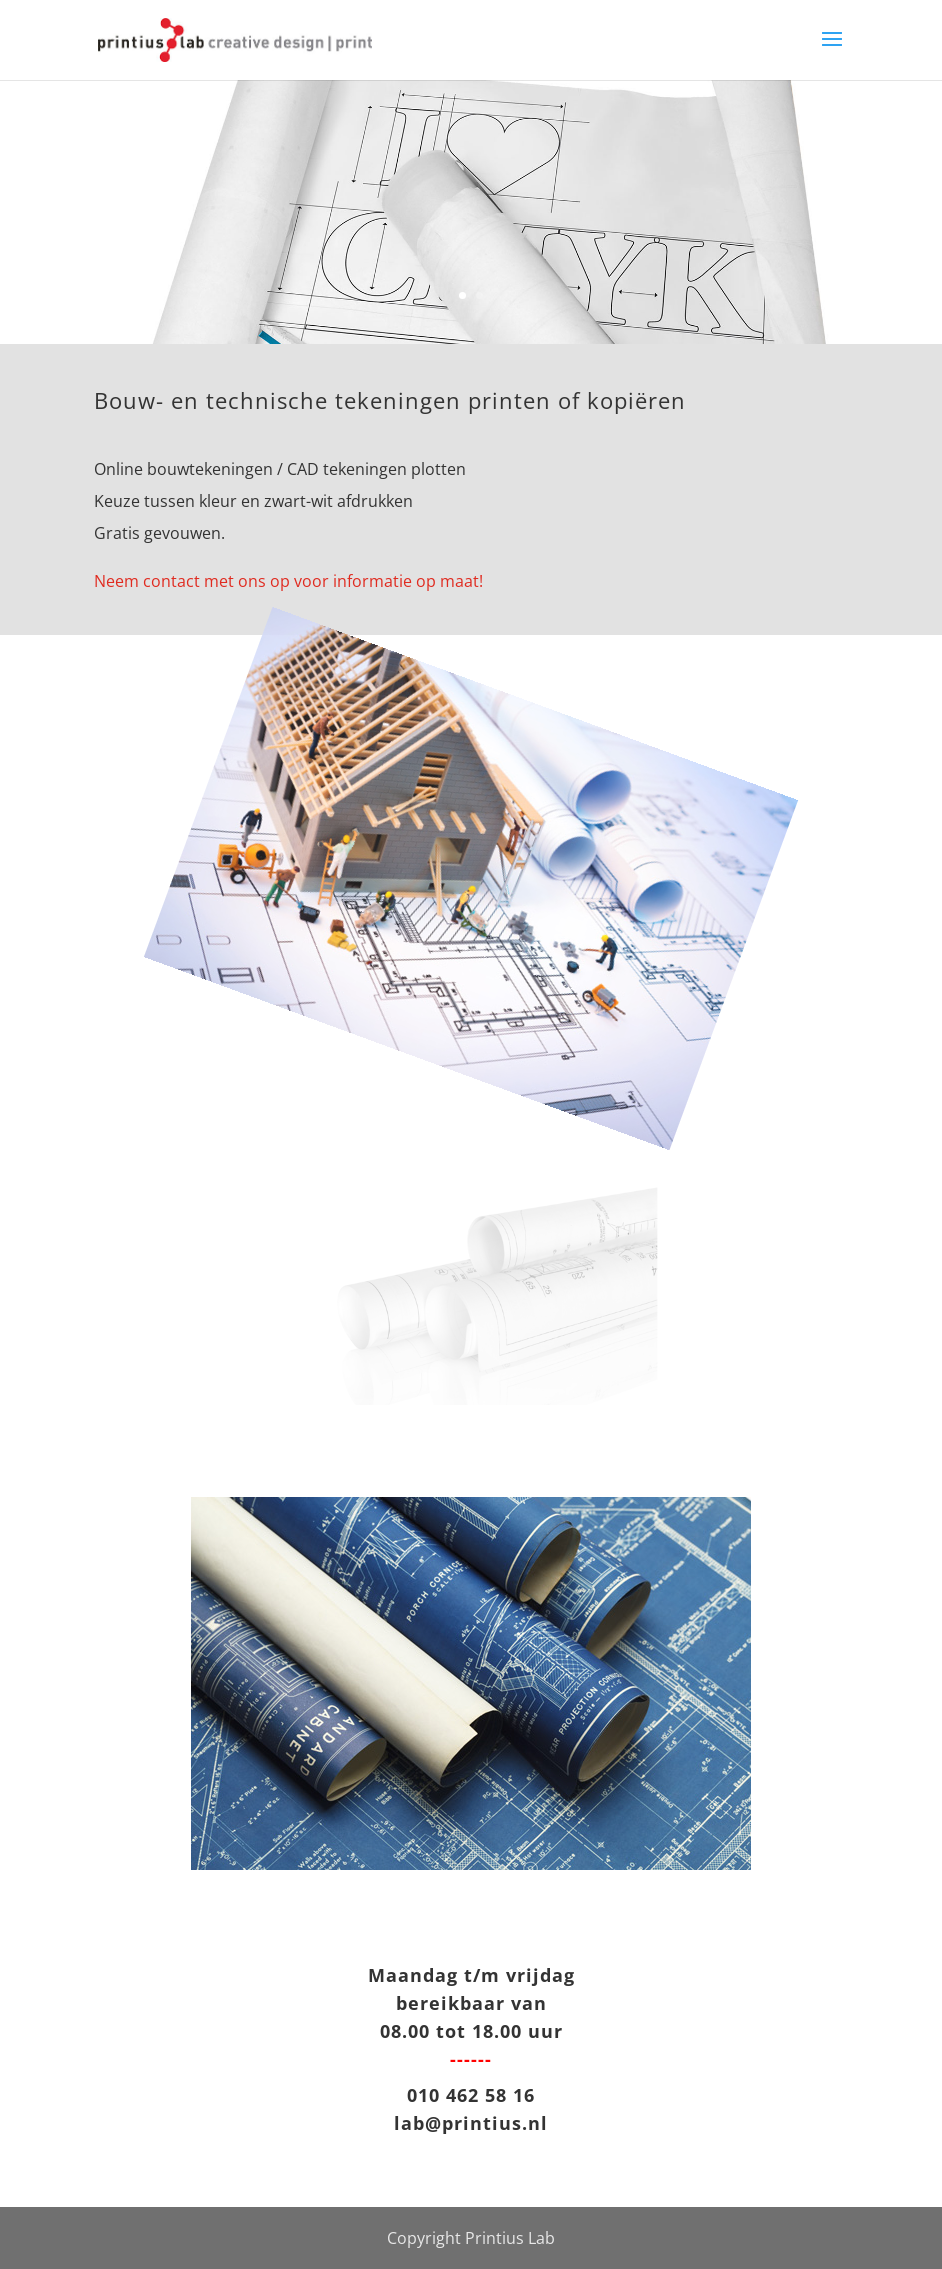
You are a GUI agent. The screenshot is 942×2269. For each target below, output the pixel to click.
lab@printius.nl (471, 2123)
